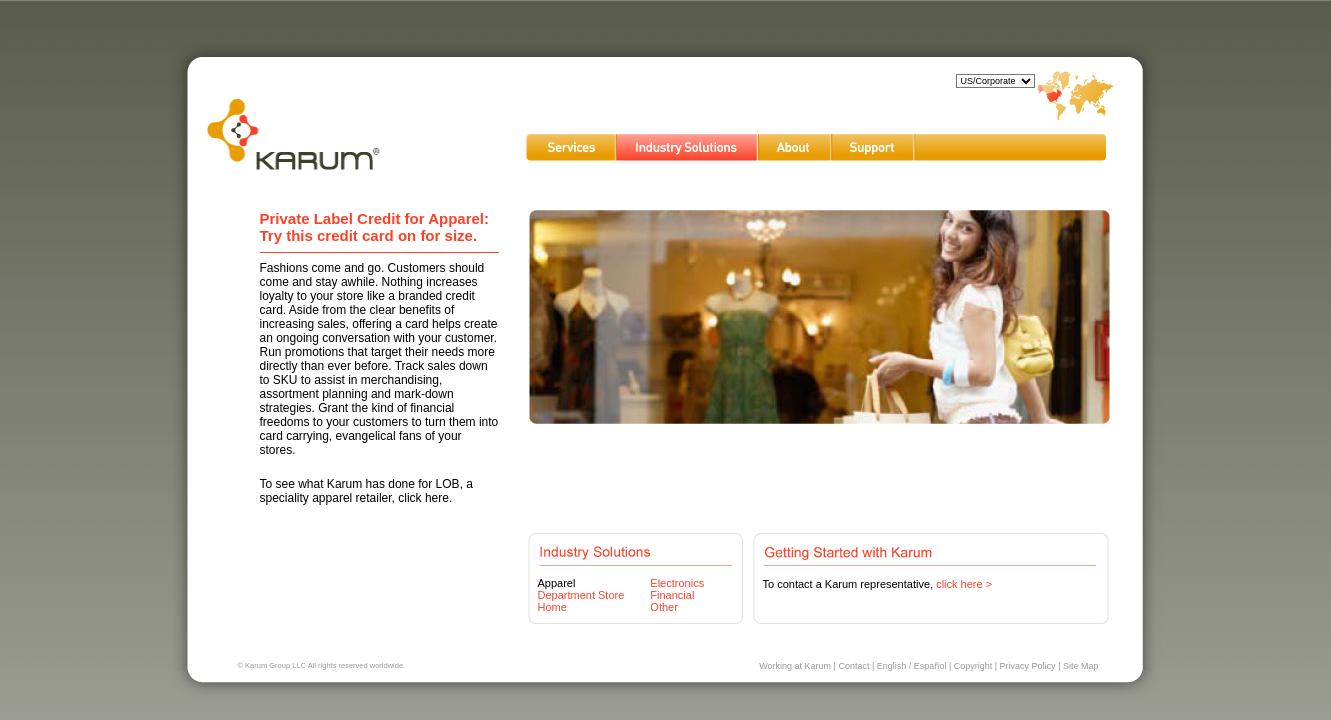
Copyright (973, 666)
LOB (448, 484)
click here (423, 498)
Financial (672, 595)
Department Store (581, 595)
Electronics (677, 583)
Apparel (557, 583)
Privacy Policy (1028, 666)
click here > (964, 584)
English (892, 666)
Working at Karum (795, 666)
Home (552, 607)
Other (664, 607)
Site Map (1081, 666)
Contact (853, 666)
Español (930, 666)
